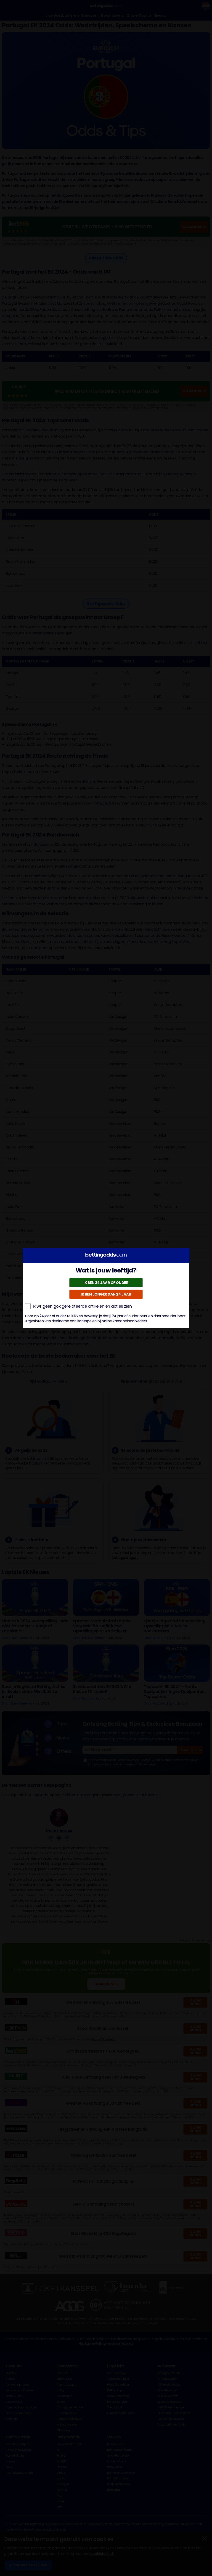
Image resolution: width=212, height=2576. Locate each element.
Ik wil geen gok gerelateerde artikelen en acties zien (78, 1306)
